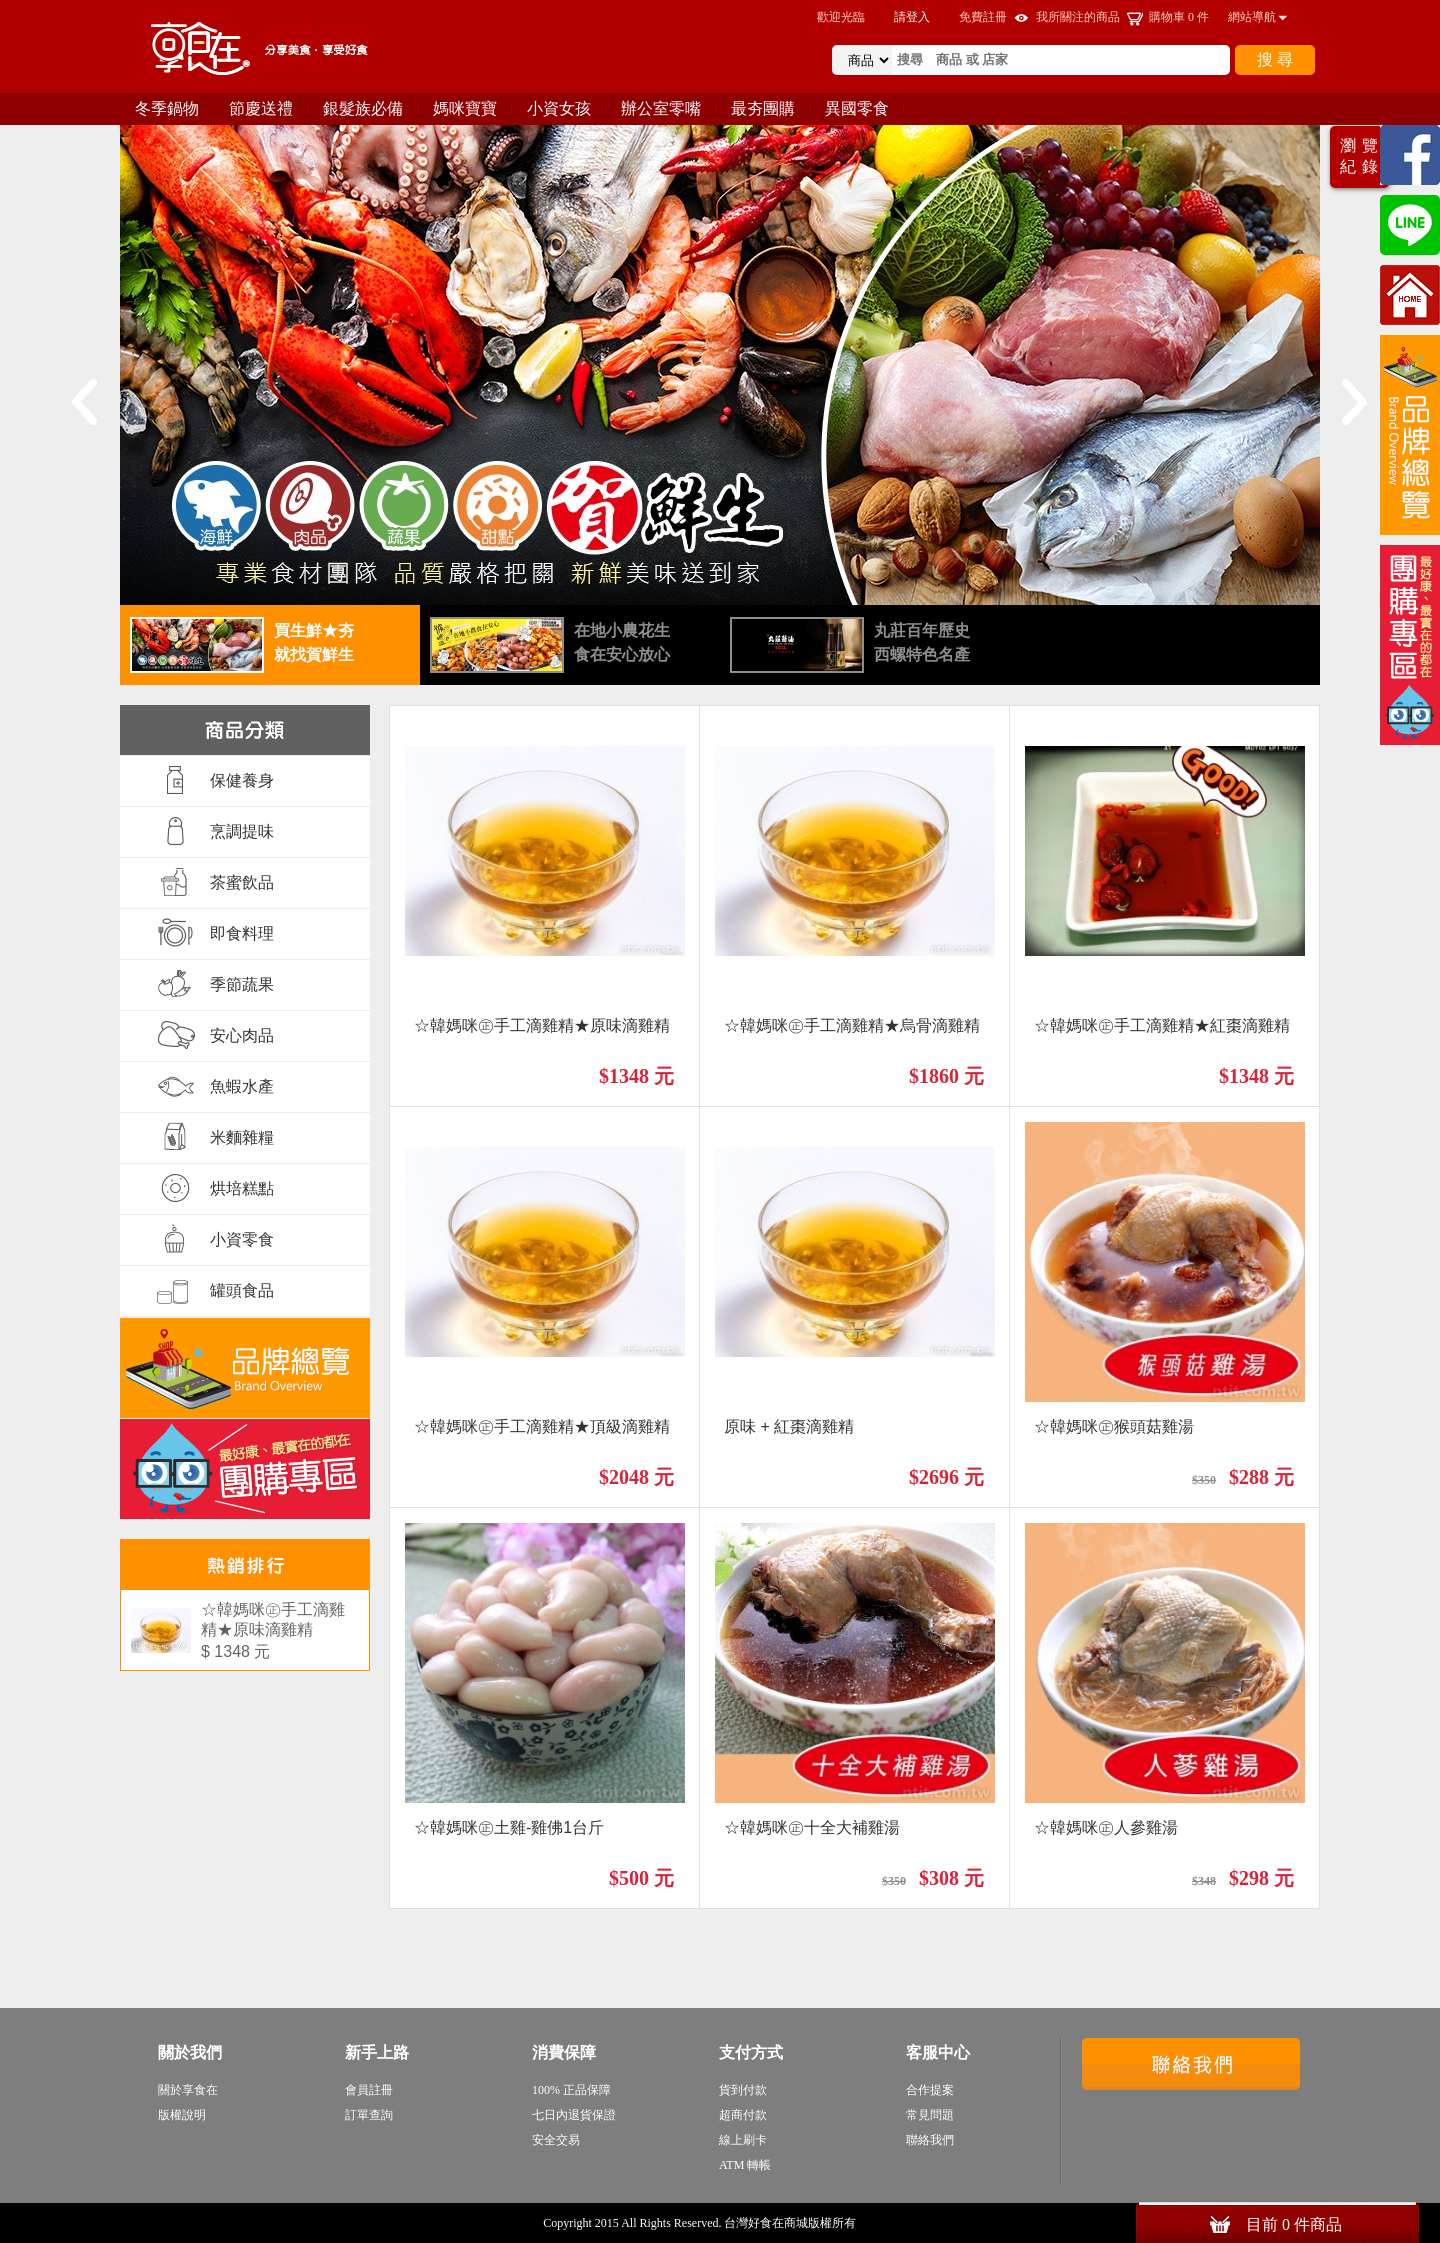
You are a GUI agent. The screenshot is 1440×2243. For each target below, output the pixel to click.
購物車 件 (1179, 17)
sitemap (878, 2223)
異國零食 (857, 108)
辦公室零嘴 (661, 108)
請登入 (912, 17)
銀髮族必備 (363, 108)
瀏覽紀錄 (1362, 156)
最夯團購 (763, 108)
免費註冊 (983, 17)
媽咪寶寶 (465, 108)
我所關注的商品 (1078, 17)
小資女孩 (559, 108)
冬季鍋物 (167, 108)
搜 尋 (1275, 59)
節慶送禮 (261, 108)
